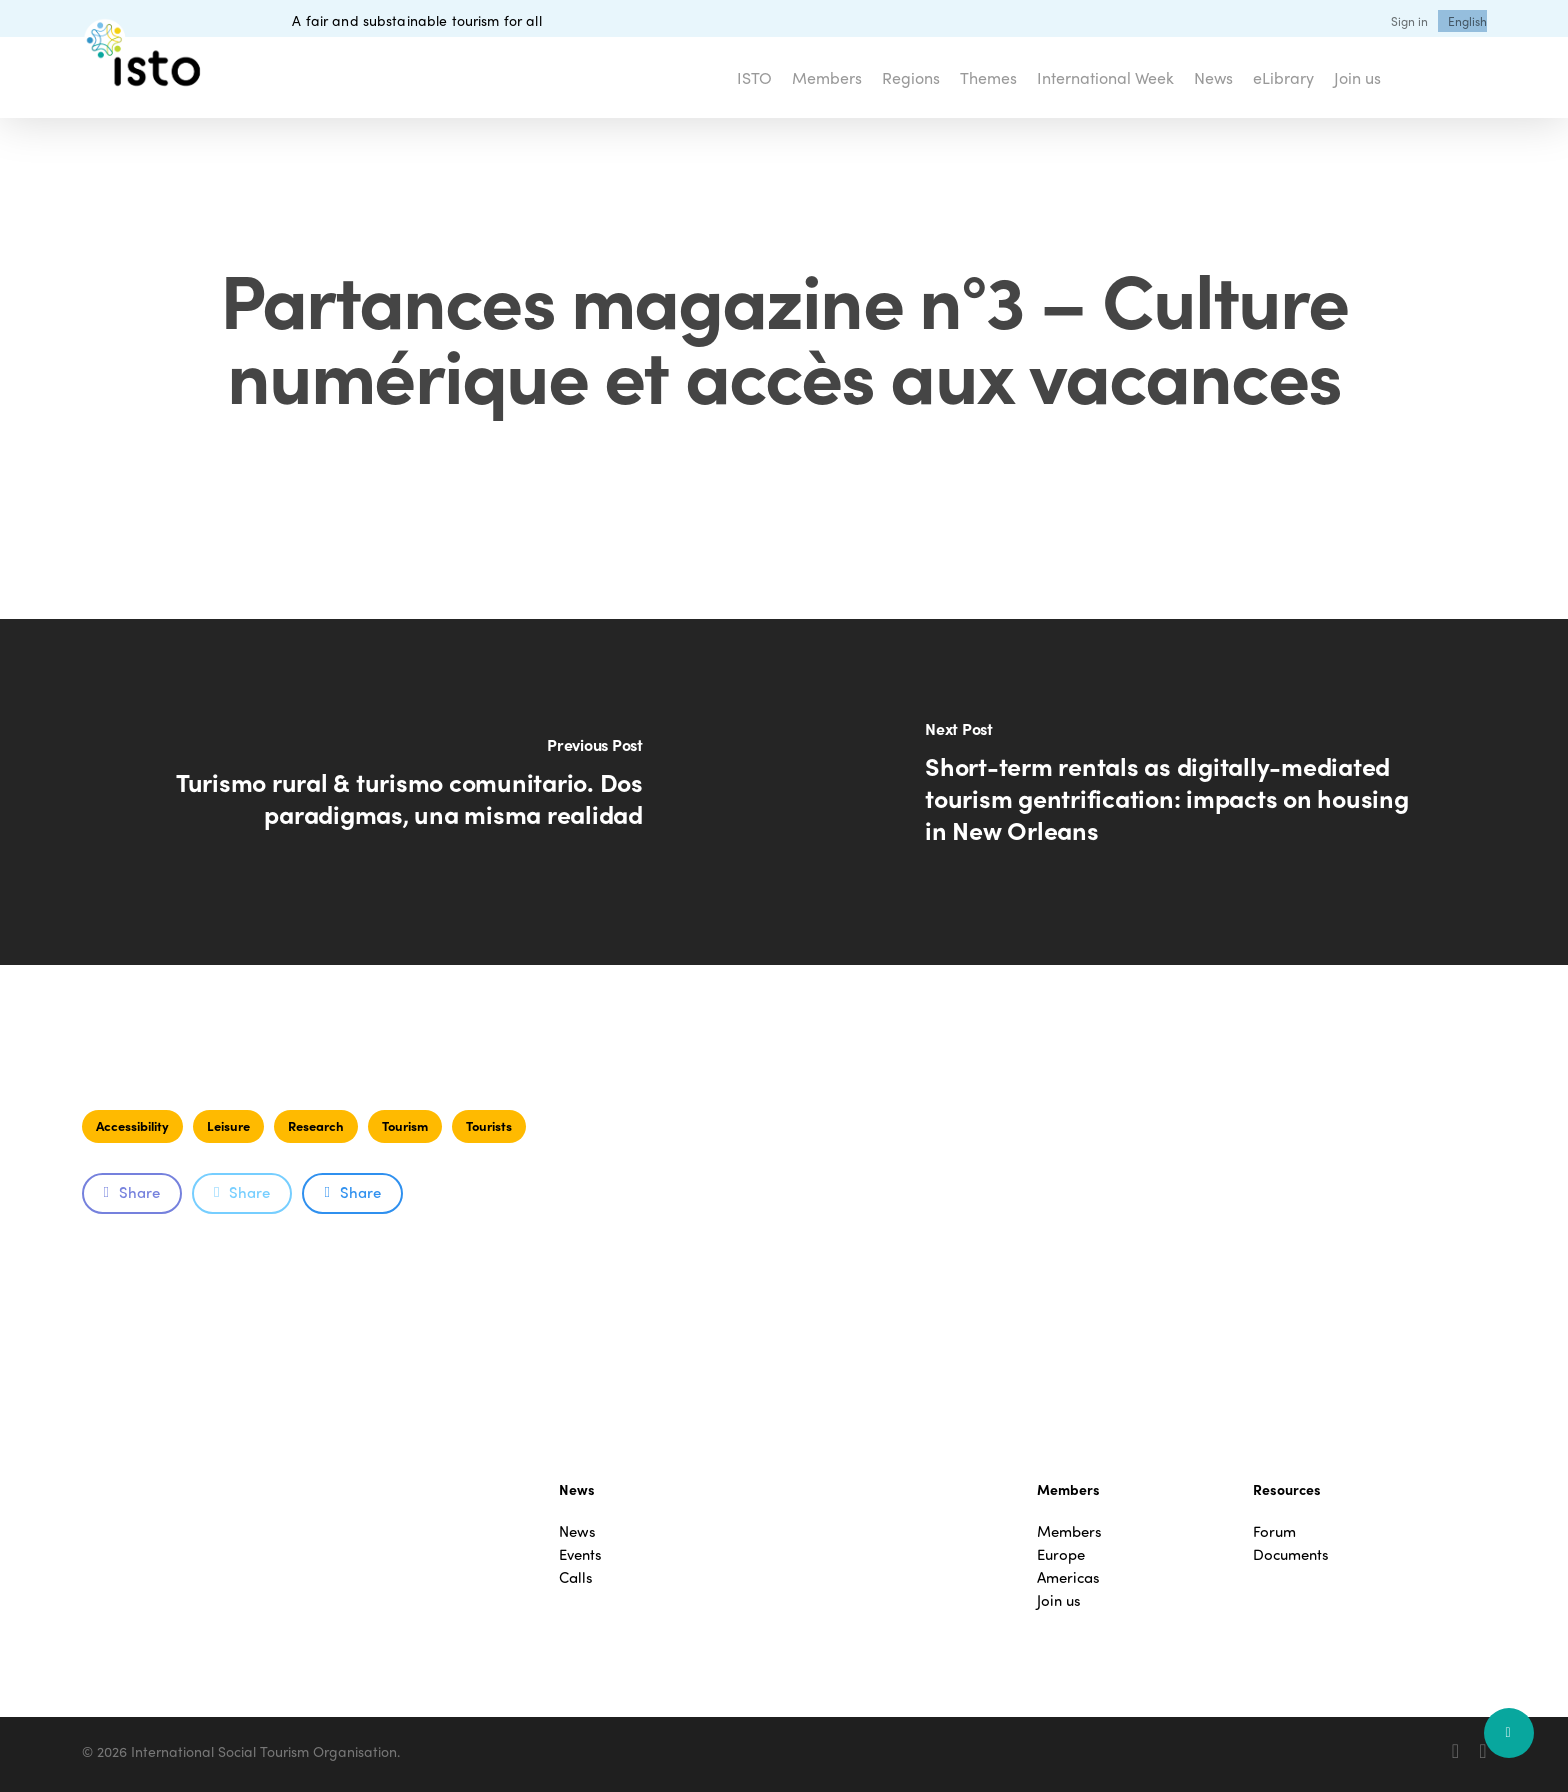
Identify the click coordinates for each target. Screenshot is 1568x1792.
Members (1069, 1531)
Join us (1059, 1600)
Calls (576, 1577)
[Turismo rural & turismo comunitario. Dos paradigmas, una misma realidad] (392, 792)
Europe (1061, 1554)
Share (132, 1192)
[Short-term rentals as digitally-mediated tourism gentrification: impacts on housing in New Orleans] (1176, 792)
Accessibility (132, 1125)
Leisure (228, 1125)
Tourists (489, 1125)
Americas (1068, 1577)
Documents (1291, 1554)
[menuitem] (1467, 21)
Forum (1274, 1531)
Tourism (405, 1125)
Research (316, 1125)
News (577, 1531)
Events (580, 1554)
